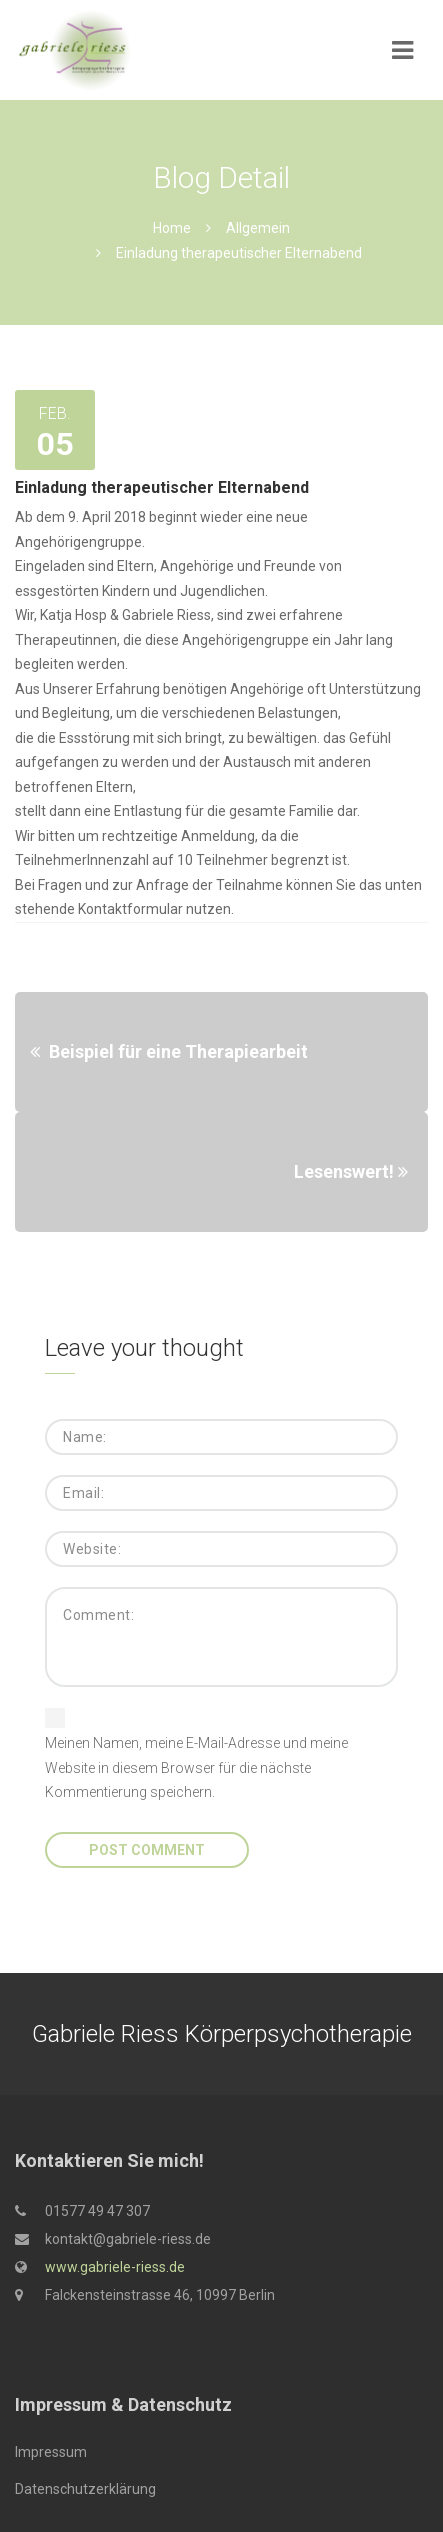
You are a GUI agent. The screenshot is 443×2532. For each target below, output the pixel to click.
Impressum (51, 2452)
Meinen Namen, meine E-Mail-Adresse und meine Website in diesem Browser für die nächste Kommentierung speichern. (196, 1767)
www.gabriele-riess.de (115, 2267)
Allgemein (258, 228)
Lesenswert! (344, 1171)
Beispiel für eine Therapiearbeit (178, 1051)
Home (172, 228)
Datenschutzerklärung (85, 2489)
